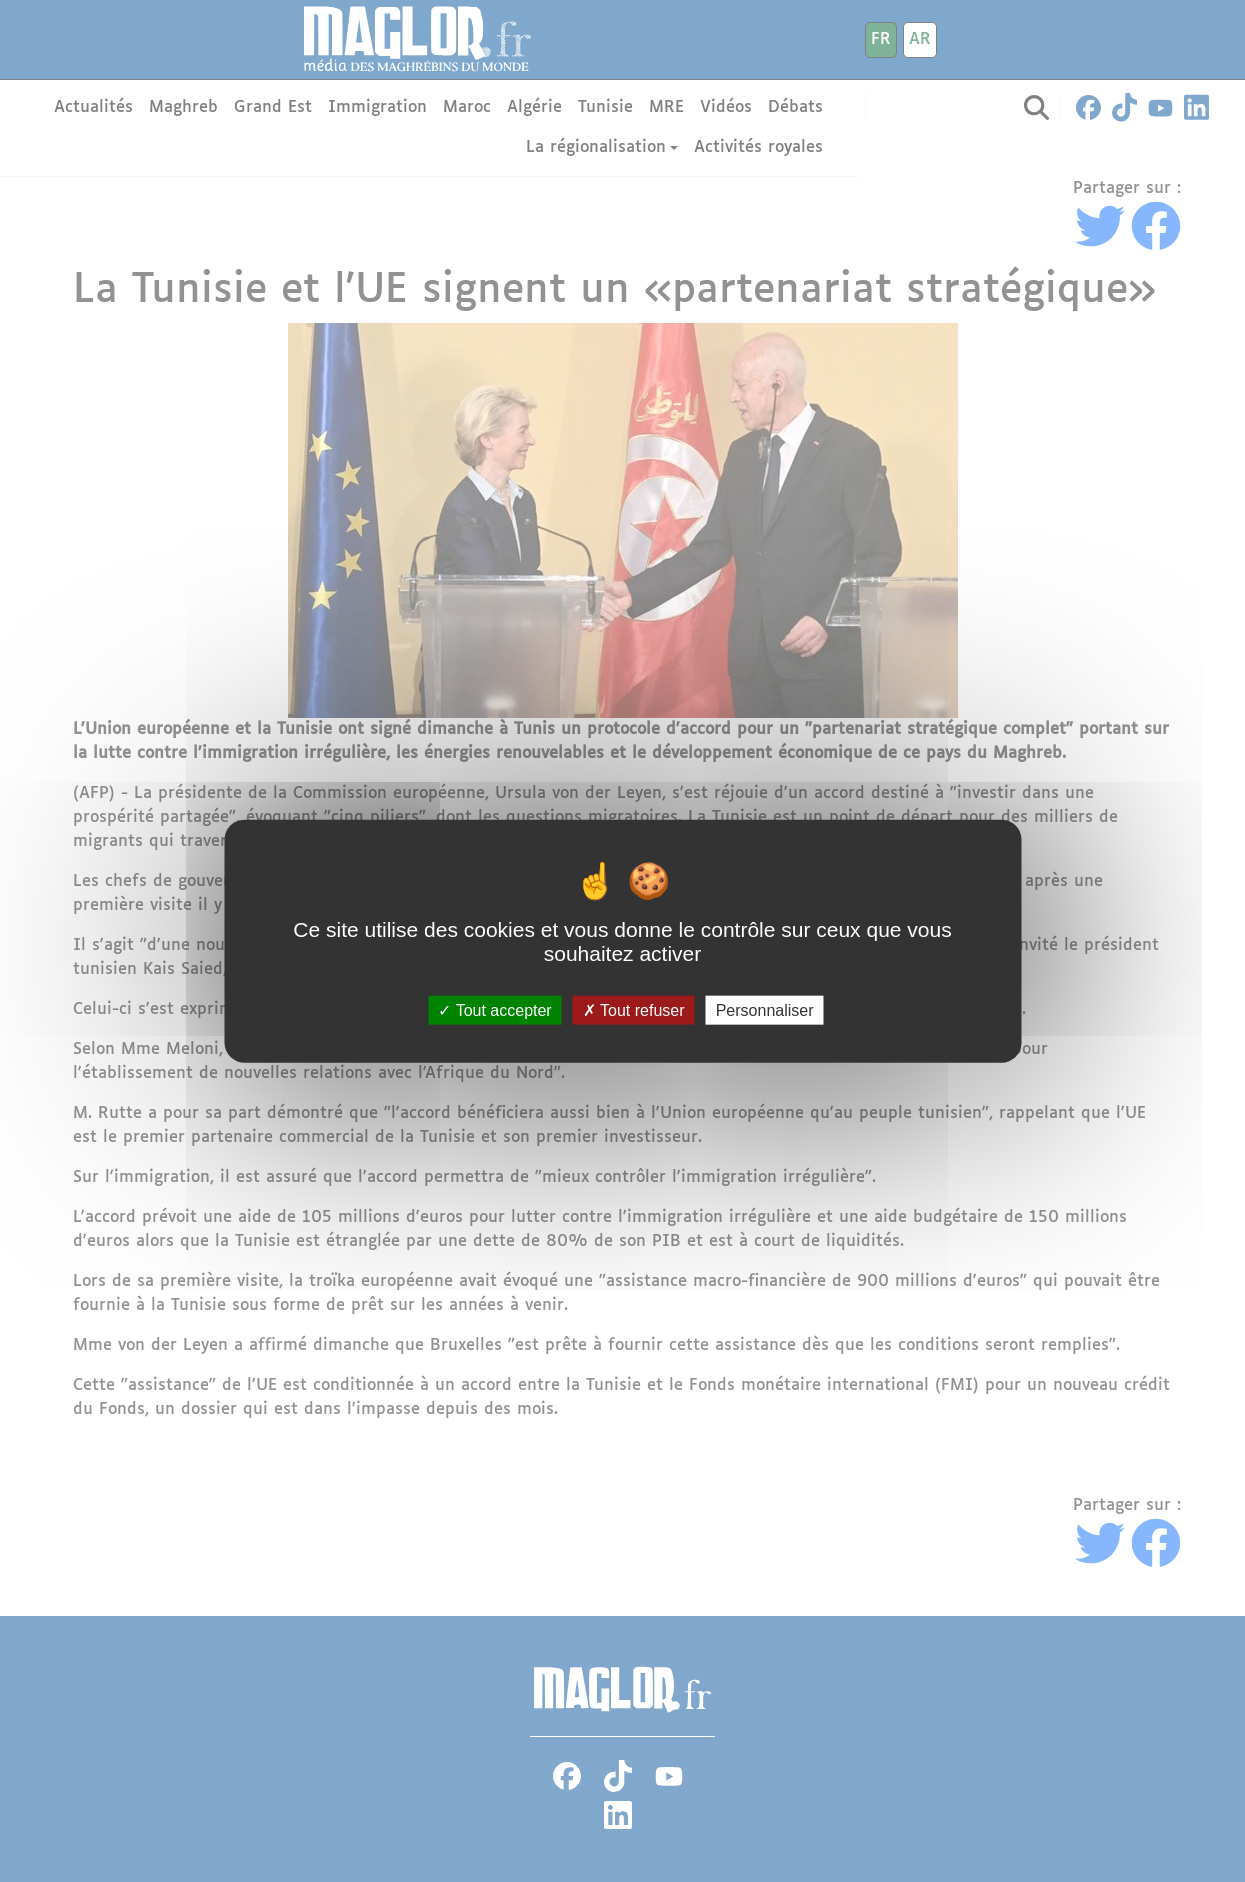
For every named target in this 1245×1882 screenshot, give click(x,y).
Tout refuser (634, 1009)
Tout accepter (494, 1009)
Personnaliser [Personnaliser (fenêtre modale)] (765, 1009)
